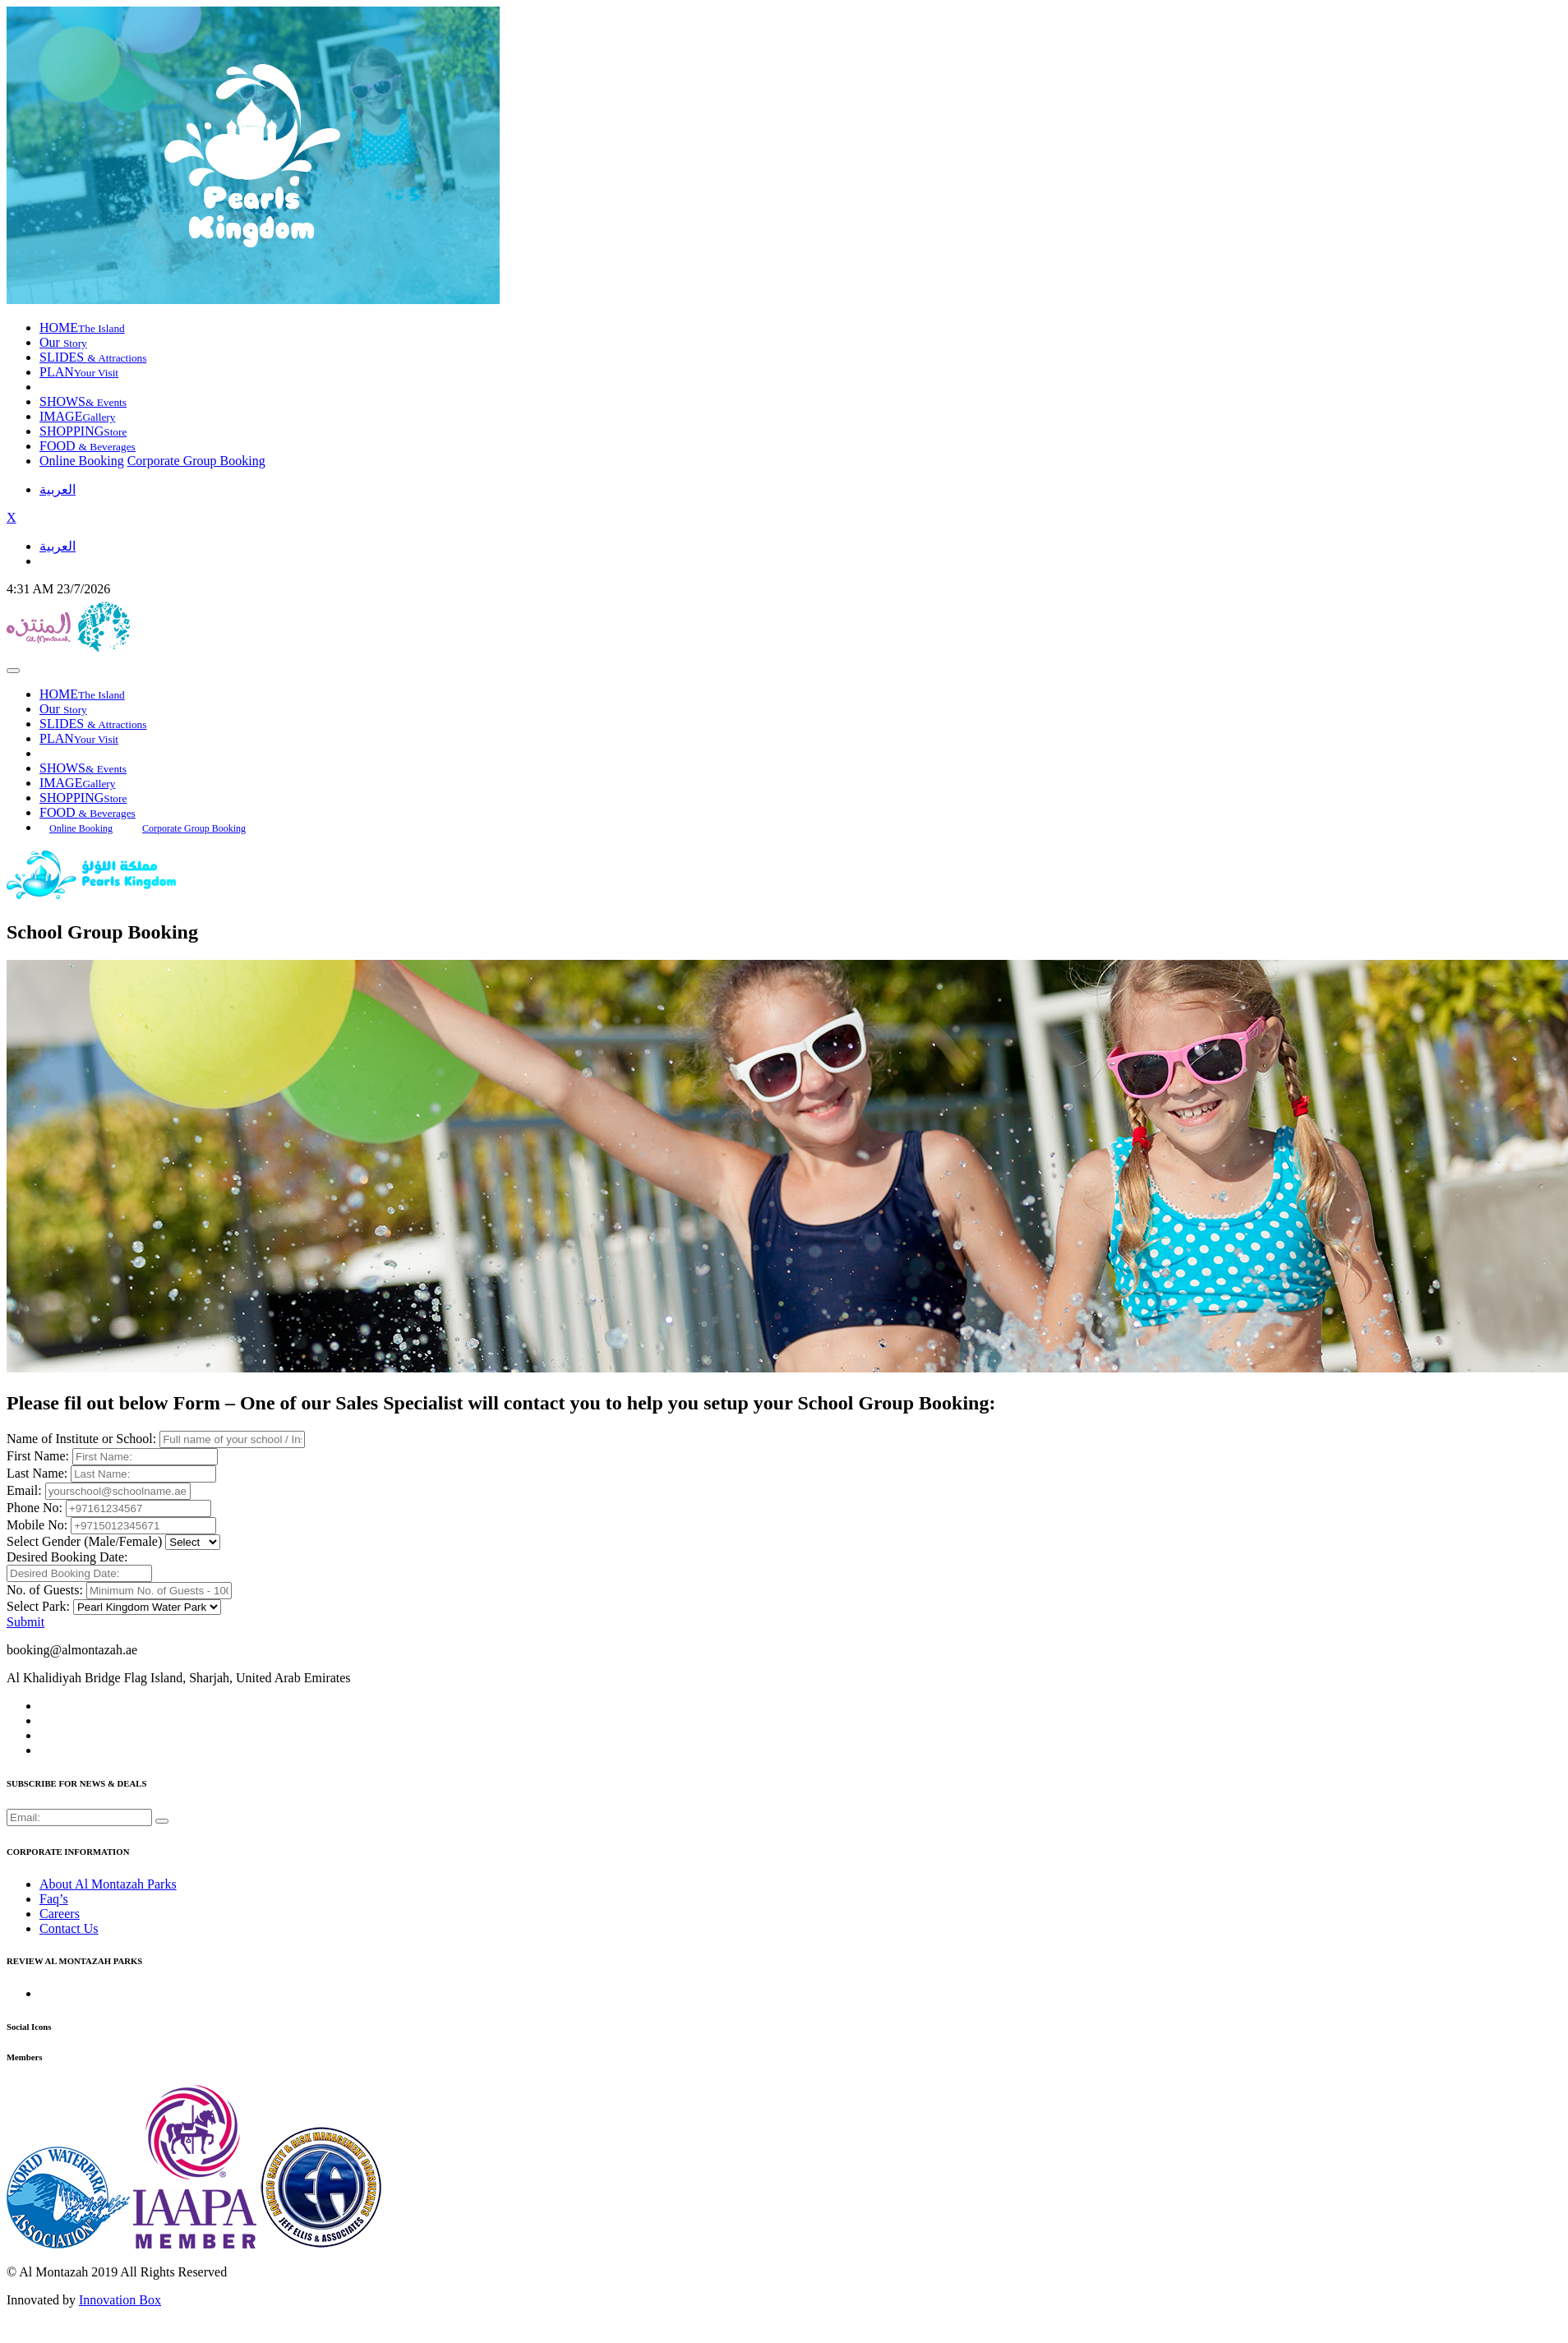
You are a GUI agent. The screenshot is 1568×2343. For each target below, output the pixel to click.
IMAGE (77, 416)
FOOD (87, 446)
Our (63, 342)
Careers (59, 1914)
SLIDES (92, 357)
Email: (24, 1490)
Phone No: (34, 1508)
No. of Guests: (45, 1590)
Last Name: (37, 1473)
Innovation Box (120, 2300)
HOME (82, 327)
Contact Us (69, 1928)
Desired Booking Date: (67, 1557)
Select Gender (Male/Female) (84, 1541)
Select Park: (38, 1606)
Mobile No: (37, 1525)
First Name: (38, 1456)
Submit (25, 1622)
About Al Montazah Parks (108, 1884)
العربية (57, 489)
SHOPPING (83, 431)
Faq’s (53, 1899)
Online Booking (81, 461)
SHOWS (83, 401)
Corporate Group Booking (196, 461)
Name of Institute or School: (81, 1439)
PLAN (78, 372)
